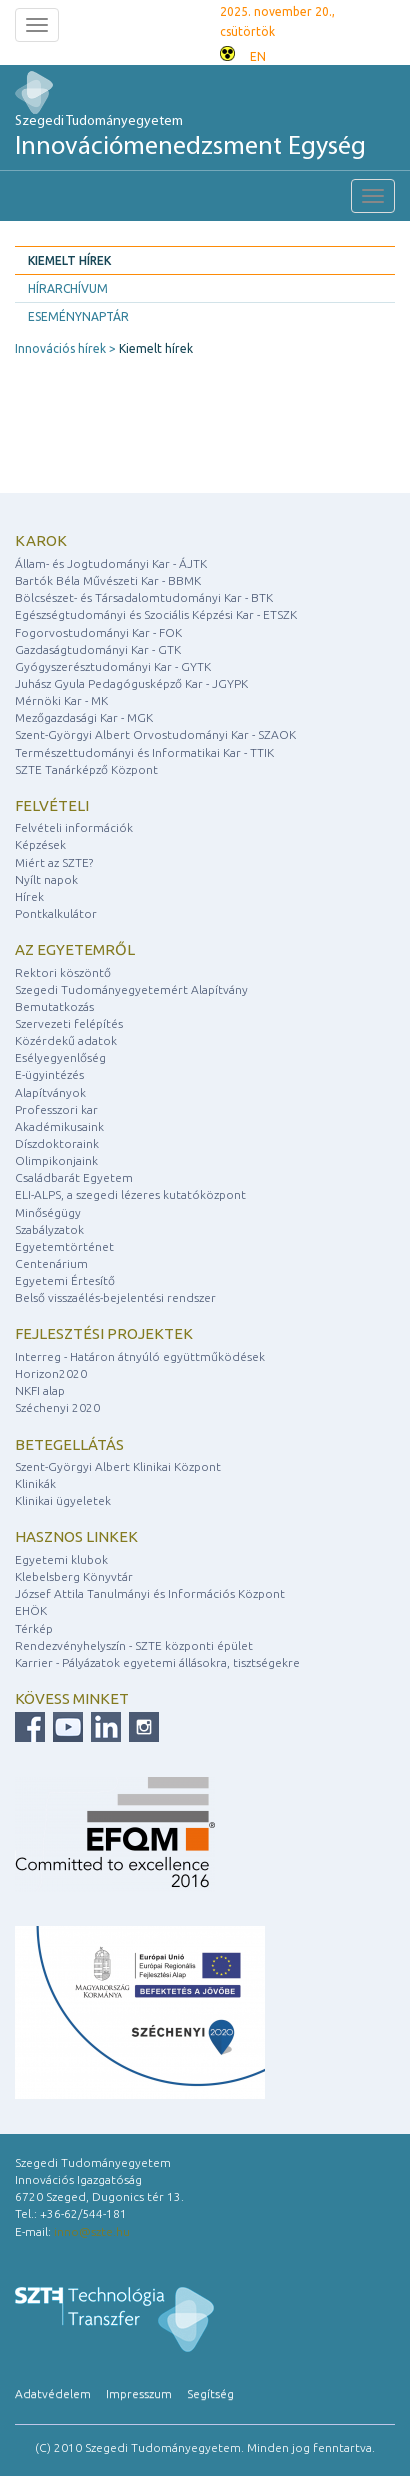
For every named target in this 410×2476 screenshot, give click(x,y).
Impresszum (139, 2393)
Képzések (40, 844)
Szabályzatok (49, 1229)
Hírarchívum (68, 288)
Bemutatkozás (54, 1006)
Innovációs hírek (60, 348)
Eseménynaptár (78, 316)
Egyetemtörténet (64, 1246)
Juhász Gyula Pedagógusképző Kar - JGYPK (131, 683)
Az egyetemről (75, 949)
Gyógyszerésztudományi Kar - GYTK (113, 666)
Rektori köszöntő (63, 972)
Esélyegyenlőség (60, 1057)
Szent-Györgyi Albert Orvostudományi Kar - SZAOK (155, 734)
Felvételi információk (74, 827)
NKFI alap (40, 1390)
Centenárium (51, 1263)
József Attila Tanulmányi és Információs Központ (150, 1593)
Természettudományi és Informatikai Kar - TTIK (144, 752)
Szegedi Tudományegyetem (190, 138)
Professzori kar (56, 1109)
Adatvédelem (53, 2393)
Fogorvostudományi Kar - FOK (98, 632)
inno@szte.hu (92, 2231)
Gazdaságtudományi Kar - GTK (98, 649)
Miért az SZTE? (54, 862)
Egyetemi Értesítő (65, 1280)
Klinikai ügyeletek (63, 1500)
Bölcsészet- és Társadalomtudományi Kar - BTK (144, 597)
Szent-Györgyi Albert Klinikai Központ (118, 1466)
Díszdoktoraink (57, 1143)
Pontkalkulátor (56, 913)
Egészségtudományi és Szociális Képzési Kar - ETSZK (156, 614)
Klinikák (35, 1483)
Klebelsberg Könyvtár (74, 1576)
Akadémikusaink (59, 1126)
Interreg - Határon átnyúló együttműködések (140, 1356)
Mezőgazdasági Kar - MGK (84, 717)
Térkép (34, 1628)
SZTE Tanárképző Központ (86, 769)
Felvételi (52, 805)
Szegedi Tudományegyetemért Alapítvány (131, 989)
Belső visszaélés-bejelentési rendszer (115, 1297)
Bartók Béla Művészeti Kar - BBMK (108, 580)
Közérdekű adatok (66, 1040)
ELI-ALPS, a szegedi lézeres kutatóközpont (130, 1194)
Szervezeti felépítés (69, 1023)
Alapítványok (50, 1092)
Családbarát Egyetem (74, 1177)
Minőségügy (48, 1212)
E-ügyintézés (49, 1074)
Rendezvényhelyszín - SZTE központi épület (134, 1645)
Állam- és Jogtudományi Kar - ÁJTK (111, 563)
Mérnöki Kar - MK (61, 700)
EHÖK (31, 1610)
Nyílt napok (46, 879)
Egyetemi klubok (61, 1559)
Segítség (210, 2393)
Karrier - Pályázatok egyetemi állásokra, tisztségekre (157, 1662)
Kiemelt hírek (69, 260)
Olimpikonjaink (56, 1160)
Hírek (29, 896)
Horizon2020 (51, 1373)
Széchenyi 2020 (57, 1407)
